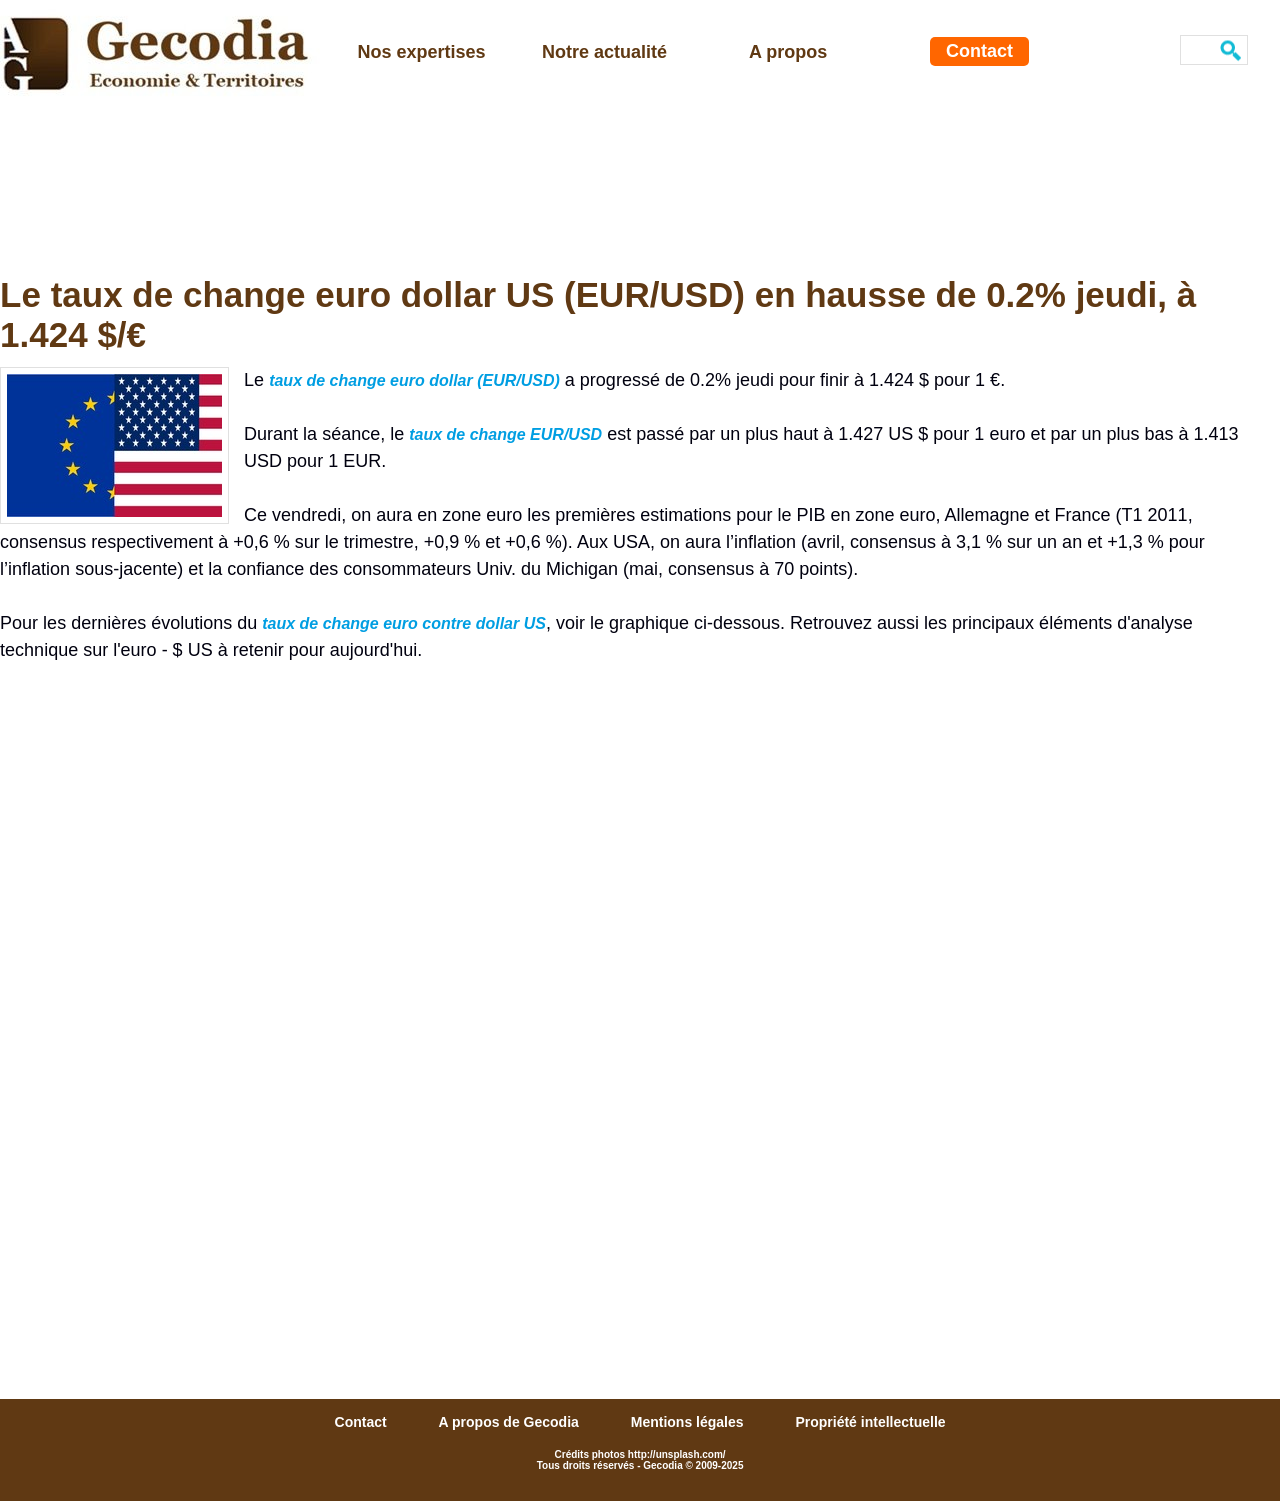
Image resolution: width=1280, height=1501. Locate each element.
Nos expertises (422, 52)
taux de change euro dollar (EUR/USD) (414, 380)
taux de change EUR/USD (505, 434)
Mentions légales (689, 1422)
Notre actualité (604, 52)
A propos (788, 52)
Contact (979, 51)
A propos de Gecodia (511, 1422)
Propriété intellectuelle (870, 1422)
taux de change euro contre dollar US (404, 623)
